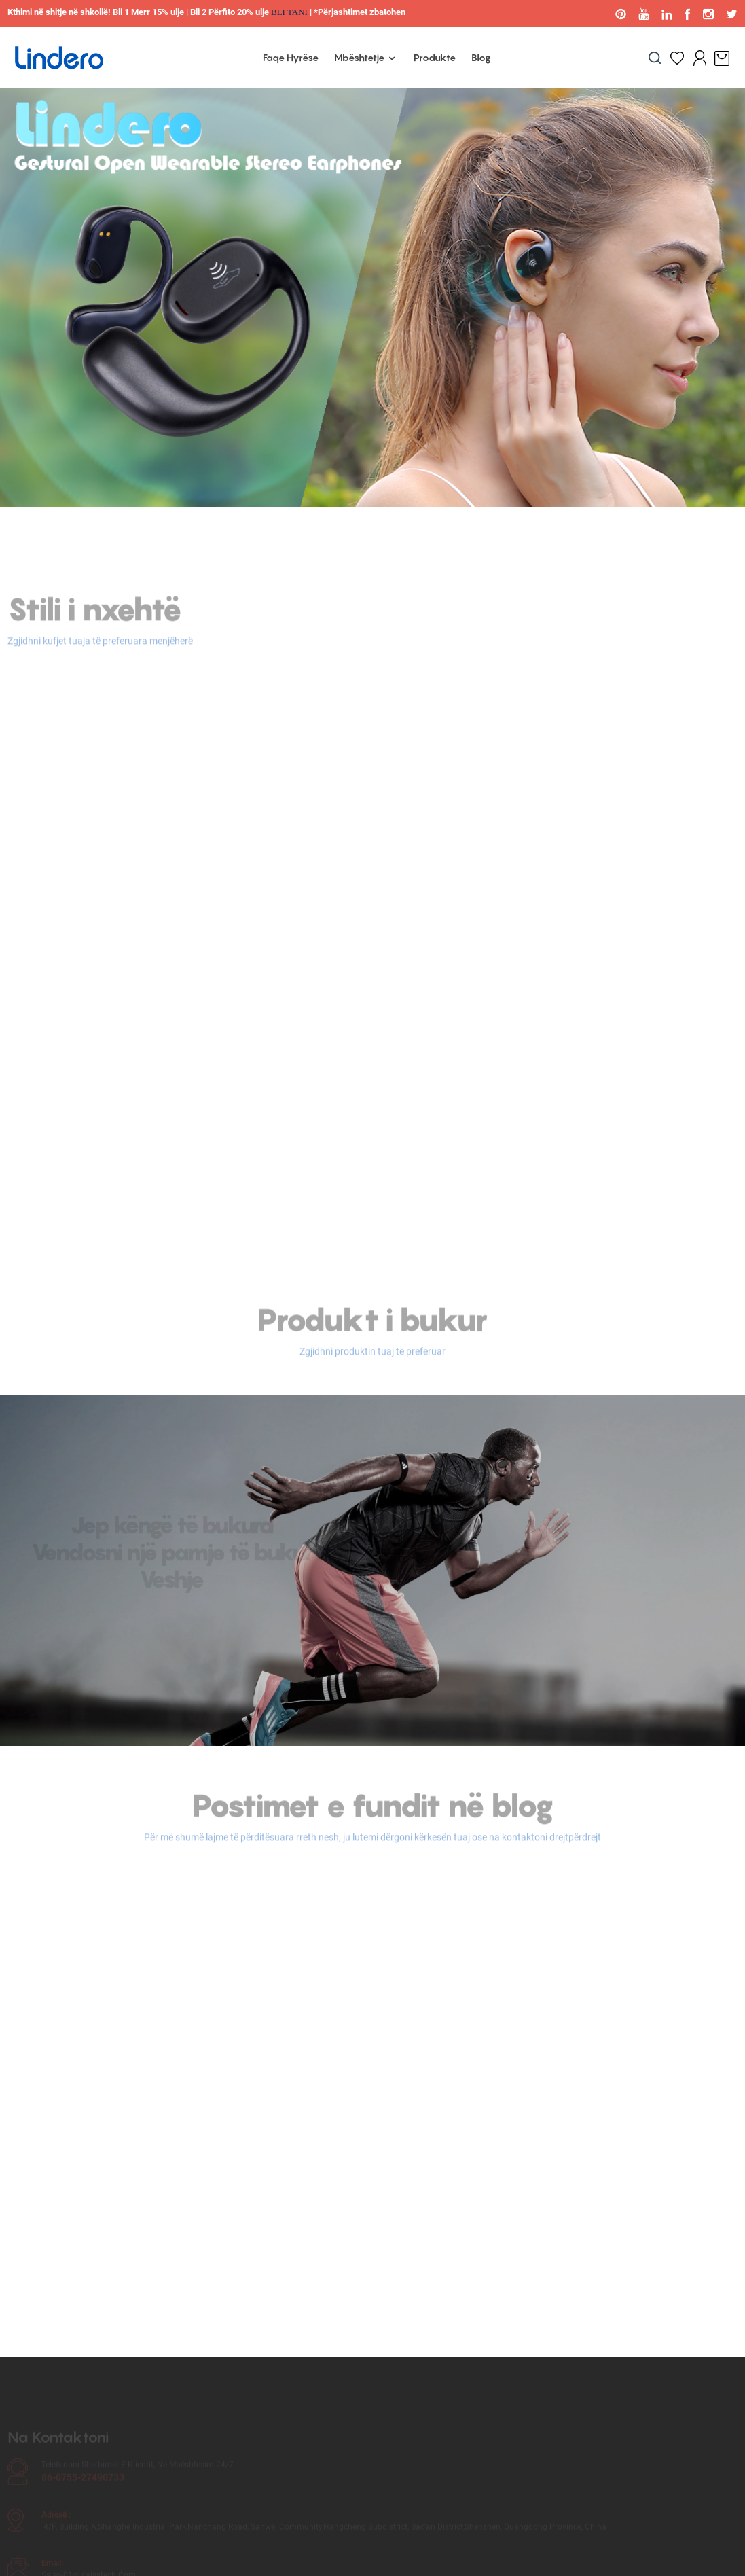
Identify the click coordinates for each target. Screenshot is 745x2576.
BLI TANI (289, 12)
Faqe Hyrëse (291, 57)
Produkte (435, 57)
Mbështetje (366, 58)
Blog (481, 57)
